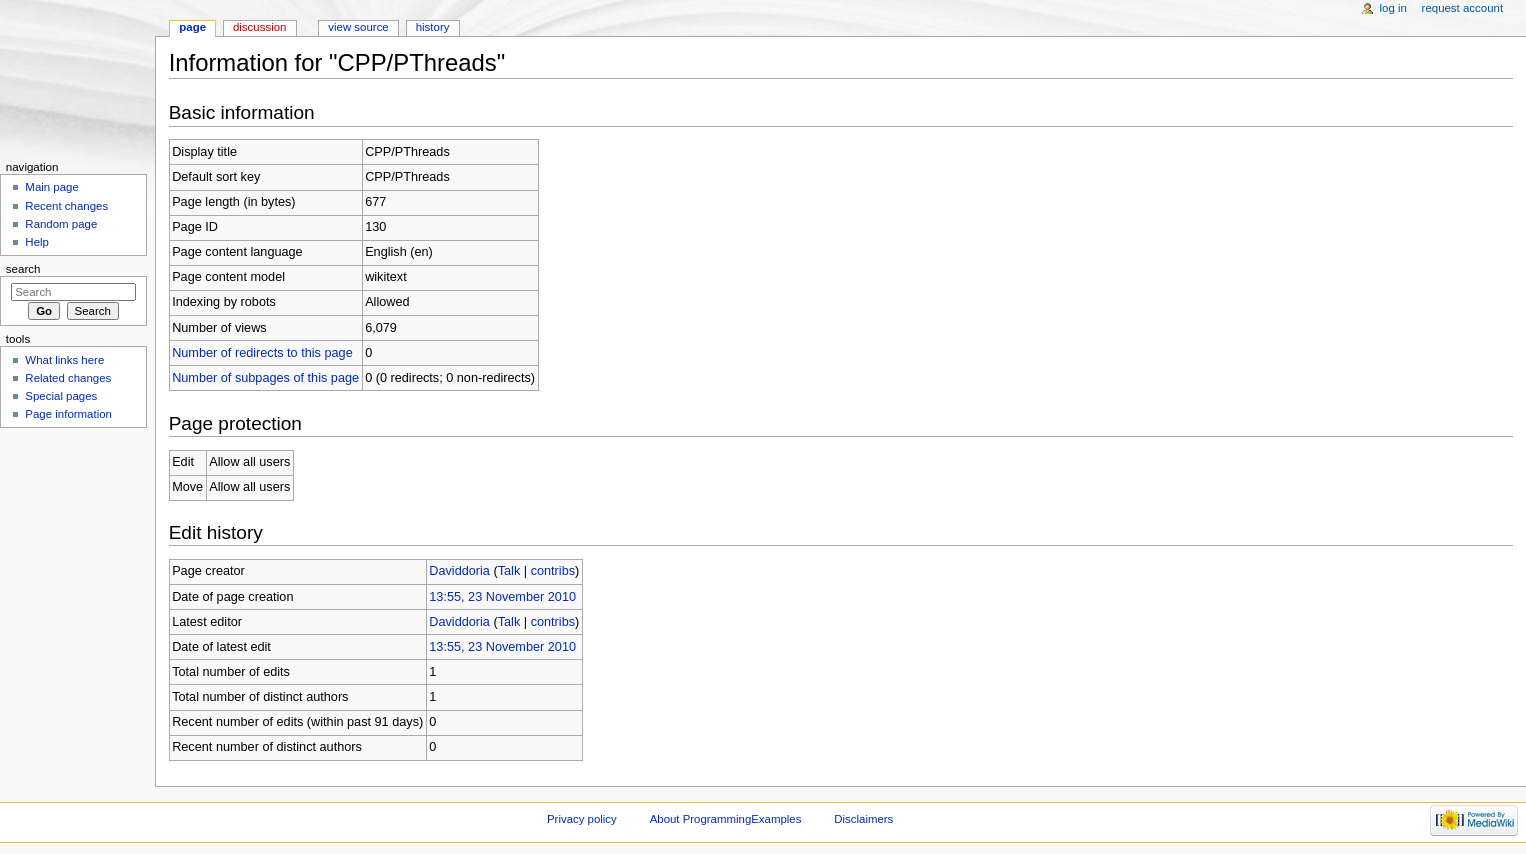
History (433, 27)
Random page (61, 224)
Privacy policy (582, 819)
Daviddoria (459, 571)
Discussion (259, 27)
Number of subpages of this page (265, 378)
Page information (68, 414)
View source (358, 27)
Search (23, 269)
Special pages (61, 396)
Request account (1463, 8)
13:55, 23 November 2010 (502, 597)
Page (192, 27)
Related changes (68, 378)
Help (37, 242)
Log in (1393, 8)
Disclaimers (863, 819)
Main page (52, 187)
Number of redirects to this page (262, 353)
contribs (553, 571)
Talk (509, 571)
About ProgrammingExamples (726, 819)
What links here (64, 360)
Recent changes (66, 206)
